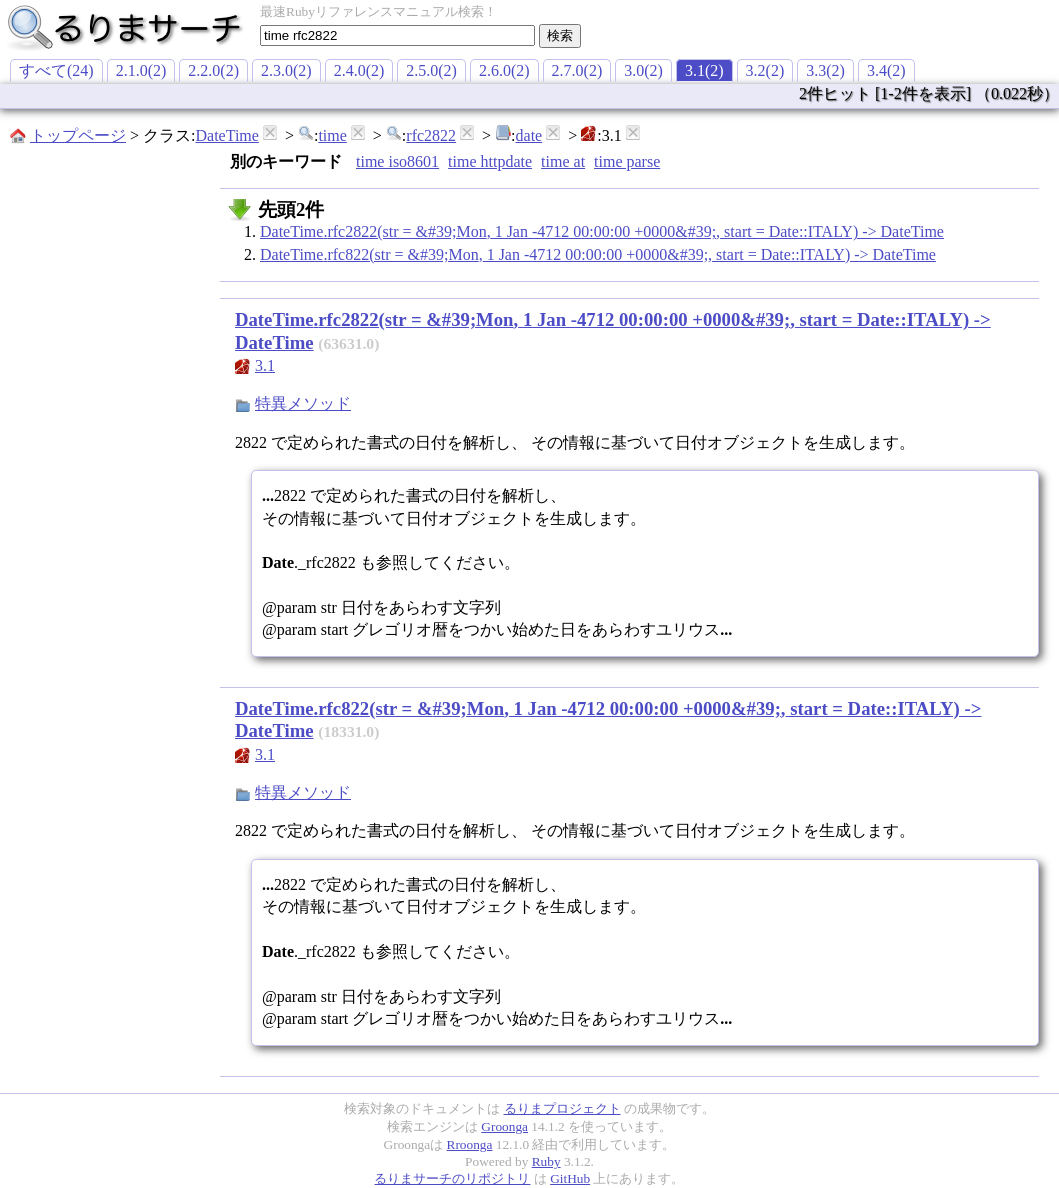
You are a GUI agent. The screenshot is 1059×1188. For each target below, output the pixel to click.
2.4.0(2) (359, 70)
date (529, 135)
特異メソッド (303, 403)
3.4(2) (886, 70)
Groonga (504, 1126)
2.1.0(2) (141, 70)
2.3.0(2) (286, 70)
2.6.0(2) (504, 70)
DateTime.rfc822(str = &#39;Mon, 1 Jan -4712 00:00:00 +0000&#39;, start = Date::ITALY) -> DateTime (598, 254)
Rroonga (470, 1144)
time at (563, 161)
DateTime (226, 135)
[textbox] (397, 35)
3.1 (265, 365)
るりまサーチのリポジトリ (452, 1178)
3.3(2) (825, 70)
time (332, 135)
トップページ (78, 135)
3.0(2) (643, 70)
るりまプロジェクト (562, 1108)
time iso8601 (397, 161)
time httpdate (490, 161)
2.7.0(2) (577, 70)
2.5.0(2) (431, 70)
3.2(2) (765, 70)
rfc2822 (431, 135)
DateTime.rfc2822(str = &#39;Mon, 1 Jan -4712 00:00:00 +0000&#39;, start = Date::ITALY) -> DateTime (602, 231)
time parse (627, 161)
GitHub (570, 1178)
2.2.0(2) (213, 70)
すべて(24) (56, 70)
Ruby (546, 1161)
